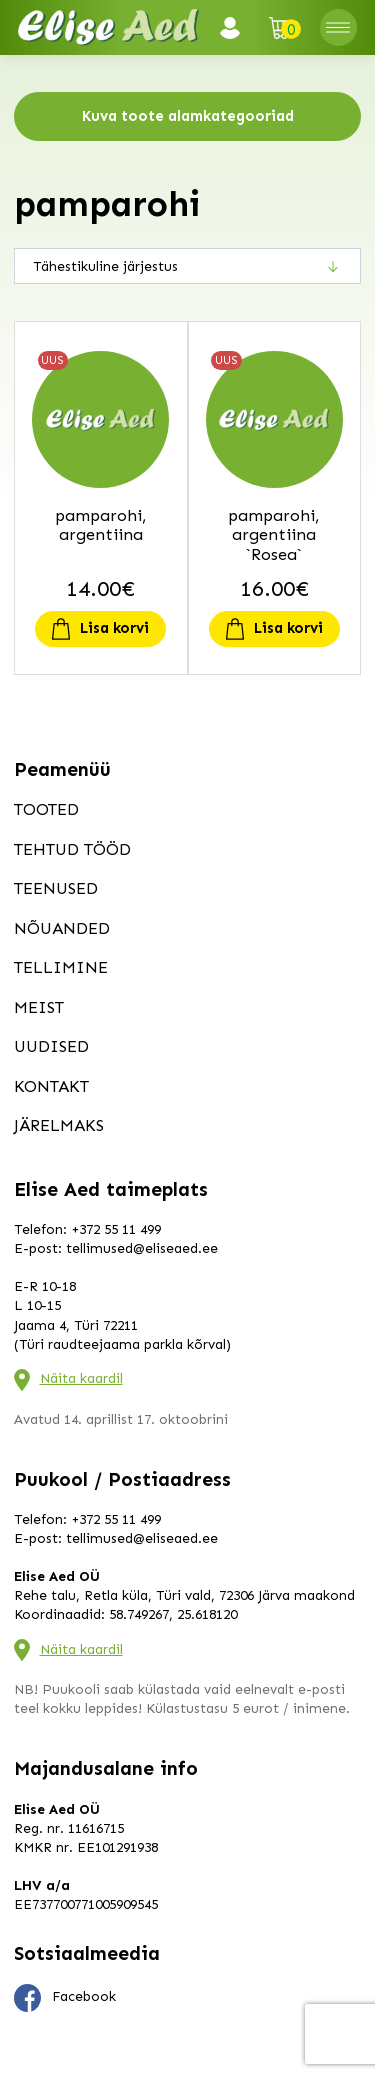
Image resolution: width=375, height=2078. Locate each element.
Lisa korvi (114, 628)
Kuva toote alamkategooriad (188, 116)
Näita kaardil (81, 1378)
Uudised (51, 1046)
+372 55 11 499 (116, 1229)
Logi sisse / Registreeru (235, 28)
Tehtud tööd (72, 849)
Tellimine (61, 967)
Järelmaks (59, 1125)
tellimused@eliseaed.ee (142, 1248)
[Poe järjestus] (187, 266)
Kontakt (51, 1086)
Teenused (56, 888)
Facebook (65, 1998)
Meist (39, 1007)
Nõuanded (62, 928)
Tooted (46, 809)
